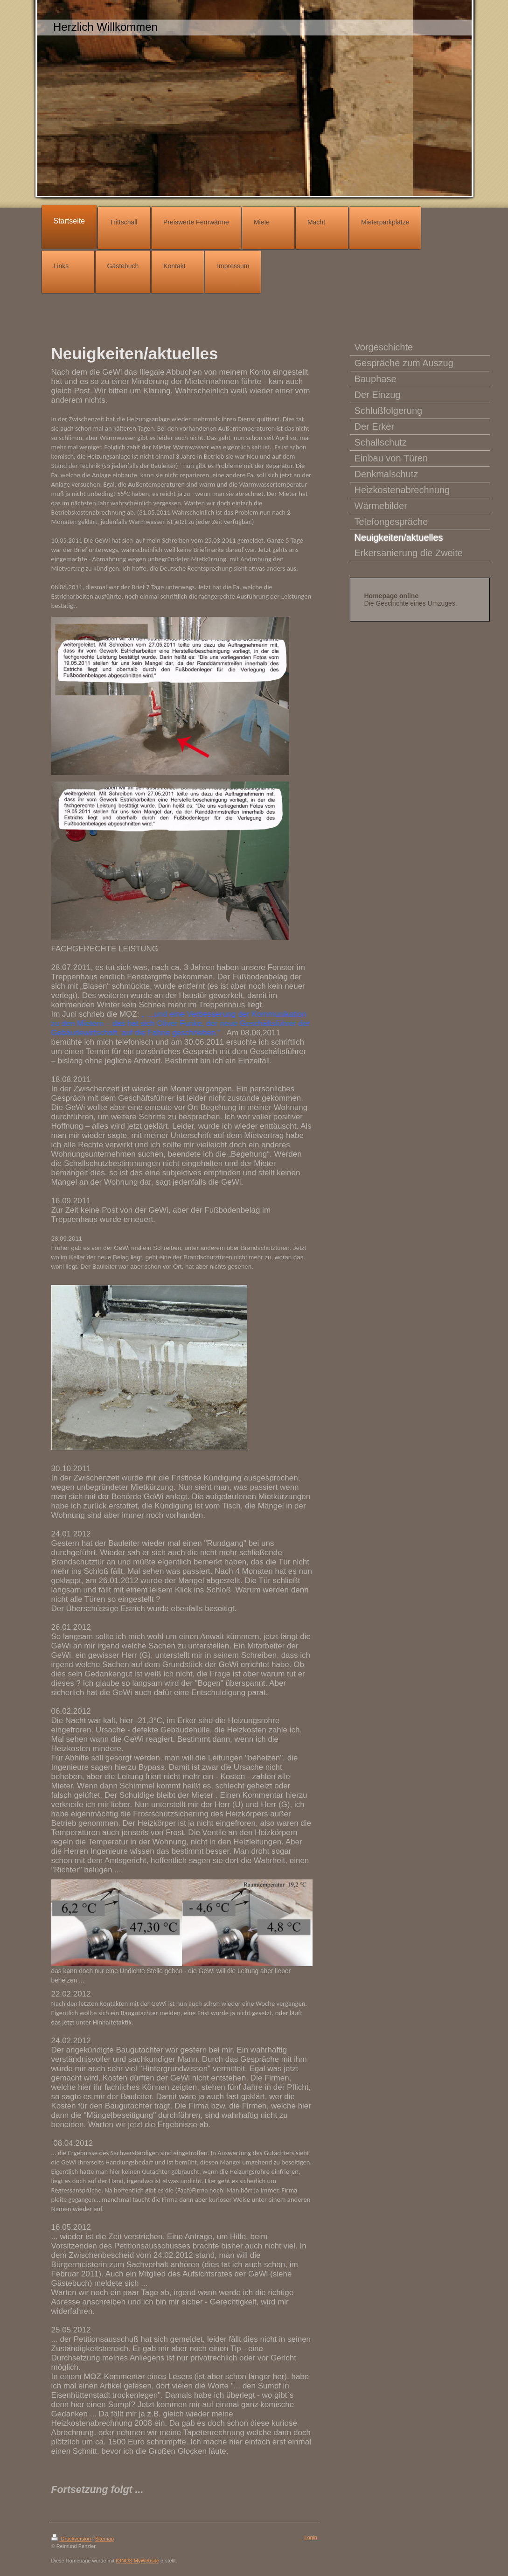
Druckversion (71, 2538)
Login (311, 2537)
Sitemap (104, 2538)
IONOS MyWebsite (137, 2560)
